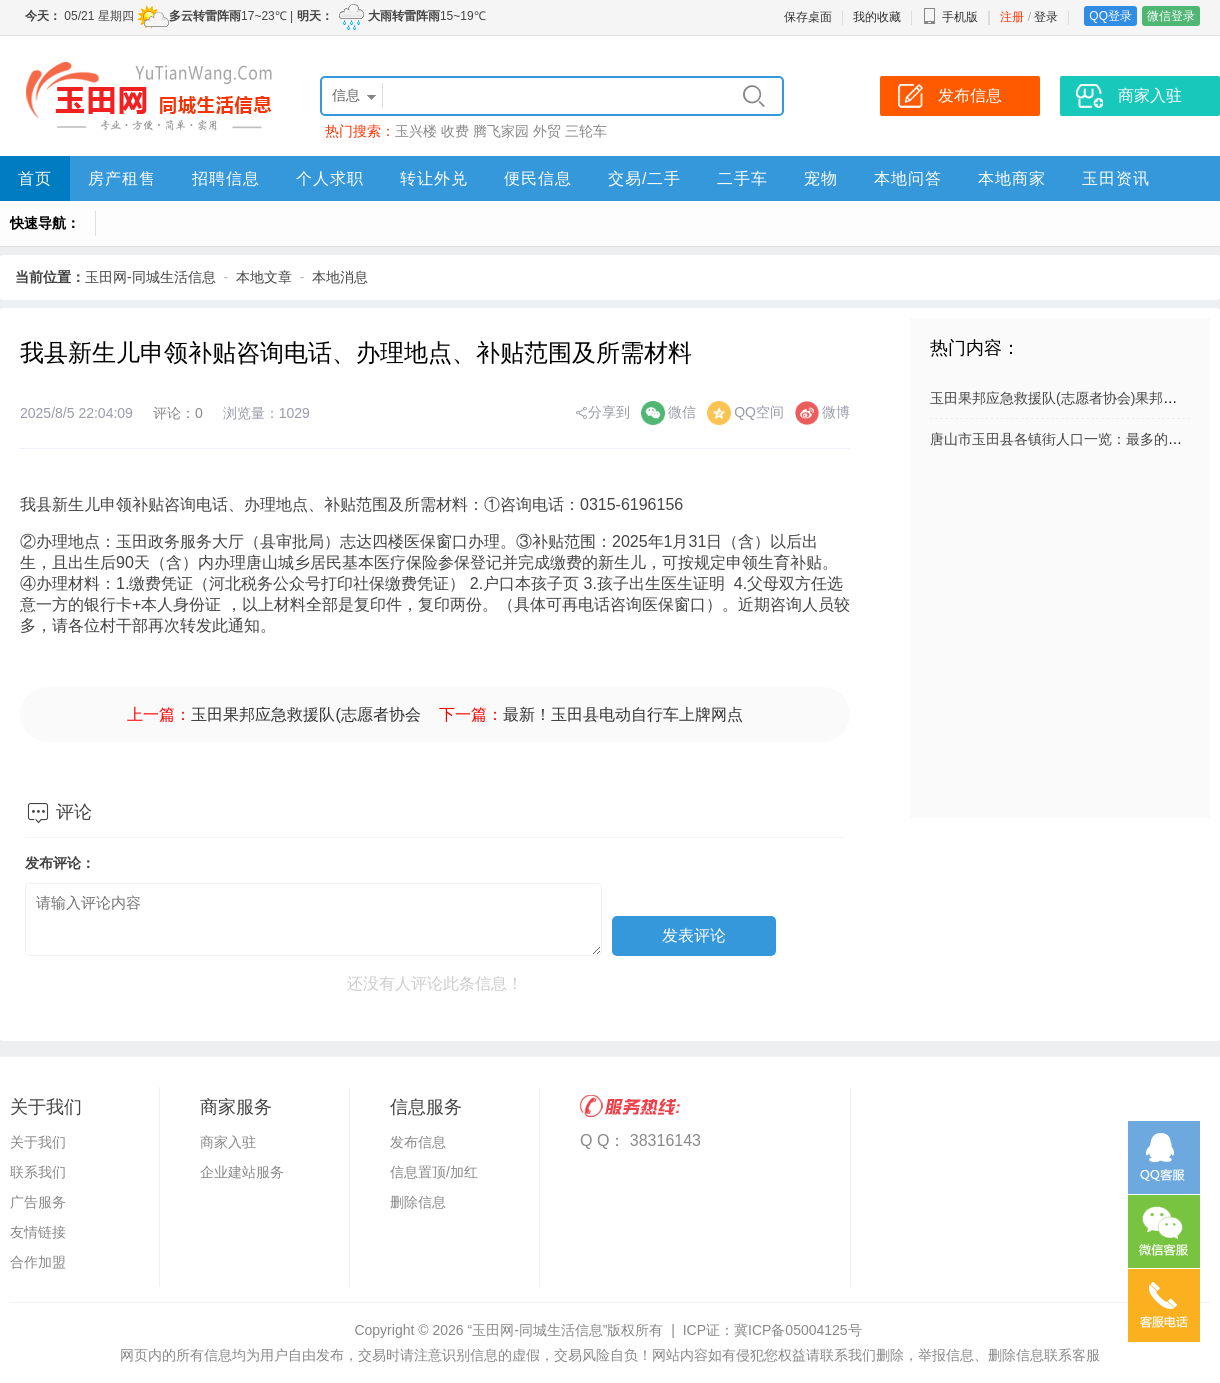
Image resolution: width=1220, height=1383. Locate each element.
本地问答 (908, 178)
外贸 (547, 131)
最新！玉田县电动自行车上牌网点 (623, 714)
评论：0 (178, 413)
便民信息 (538, 178)
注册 (1012, 17)
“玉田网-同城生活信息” (537, 1330)
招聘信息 (226, 178)
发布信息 (418, 1142)
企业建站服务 (242, 1172)
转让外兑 (434, 178)
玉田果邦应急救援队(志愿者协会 (305, 714)
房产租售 (122, 178)
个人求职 (330, 178)
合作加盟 (38, 1262)
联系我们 (38, 1172)
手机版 (950, 17)
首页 (35, 178)
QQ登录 (1110, 16)
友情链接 (38, 1232)
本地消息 (340, 277)
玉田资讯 (1116, 178)
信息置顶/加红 (434, 1172)
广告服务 (38, 1202)
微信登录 (1171, 16)
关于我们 (38, 1142)
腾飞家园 (501, 131)
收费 (455, 131)
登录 (1046, 17)
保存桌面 (808, 17)
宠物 (821, 178)
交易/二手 (644, 178)
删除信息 (418, 1202)
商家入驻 (228, 1142)
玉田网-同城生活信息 (150, 277)
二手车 (742, 178)
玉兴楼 (416, 131)
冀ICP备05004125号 (798, 1330)
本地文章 (264, 277)
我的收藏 (877, 17)
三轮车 (586, 131)
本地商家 (1012, 178)
